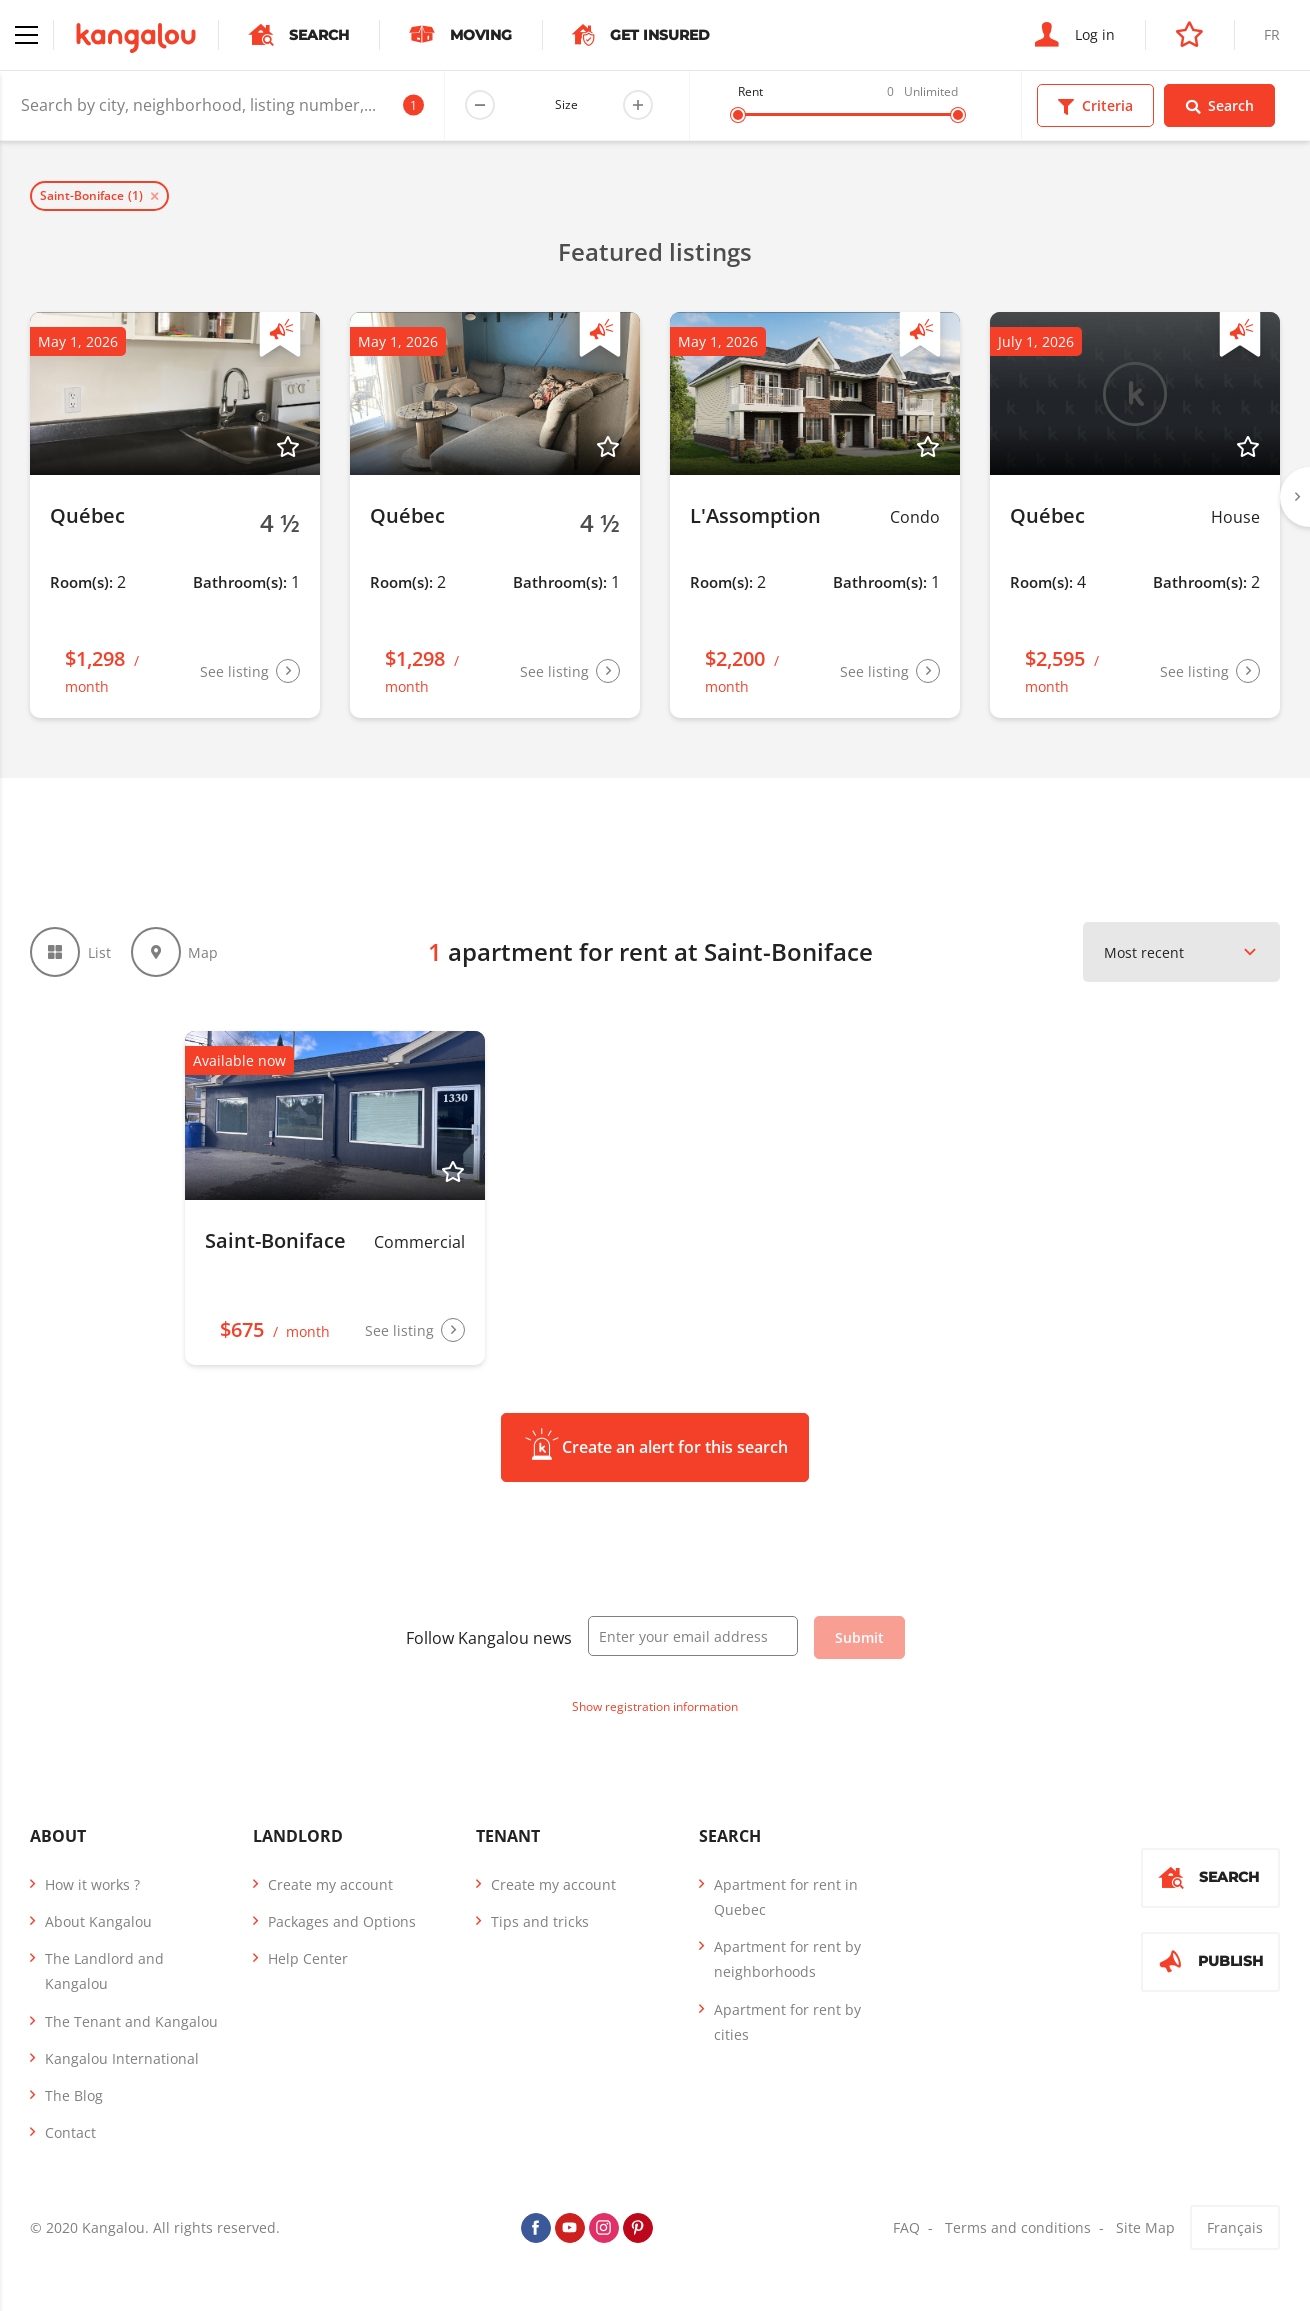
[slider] (738, 115)
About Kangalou (98, 1921)
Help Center (308, 1958)
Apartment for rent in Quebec (786, 1897)
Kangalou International (122, 2058)
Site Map (1145, 2227)
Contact (70, 2132)
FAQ (906, 2227)
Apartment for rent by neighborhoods (787, 1959)
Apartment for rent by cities (787, 2022)
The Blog (74, 2095)
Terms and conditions (1018, 2227)
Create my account (330, 1884)
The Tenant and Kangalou (131, 2021)
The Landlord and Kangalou (104, 1971)
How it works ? (92, 1884)
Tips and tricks (540, 1921)
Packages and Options (342, 1921)
